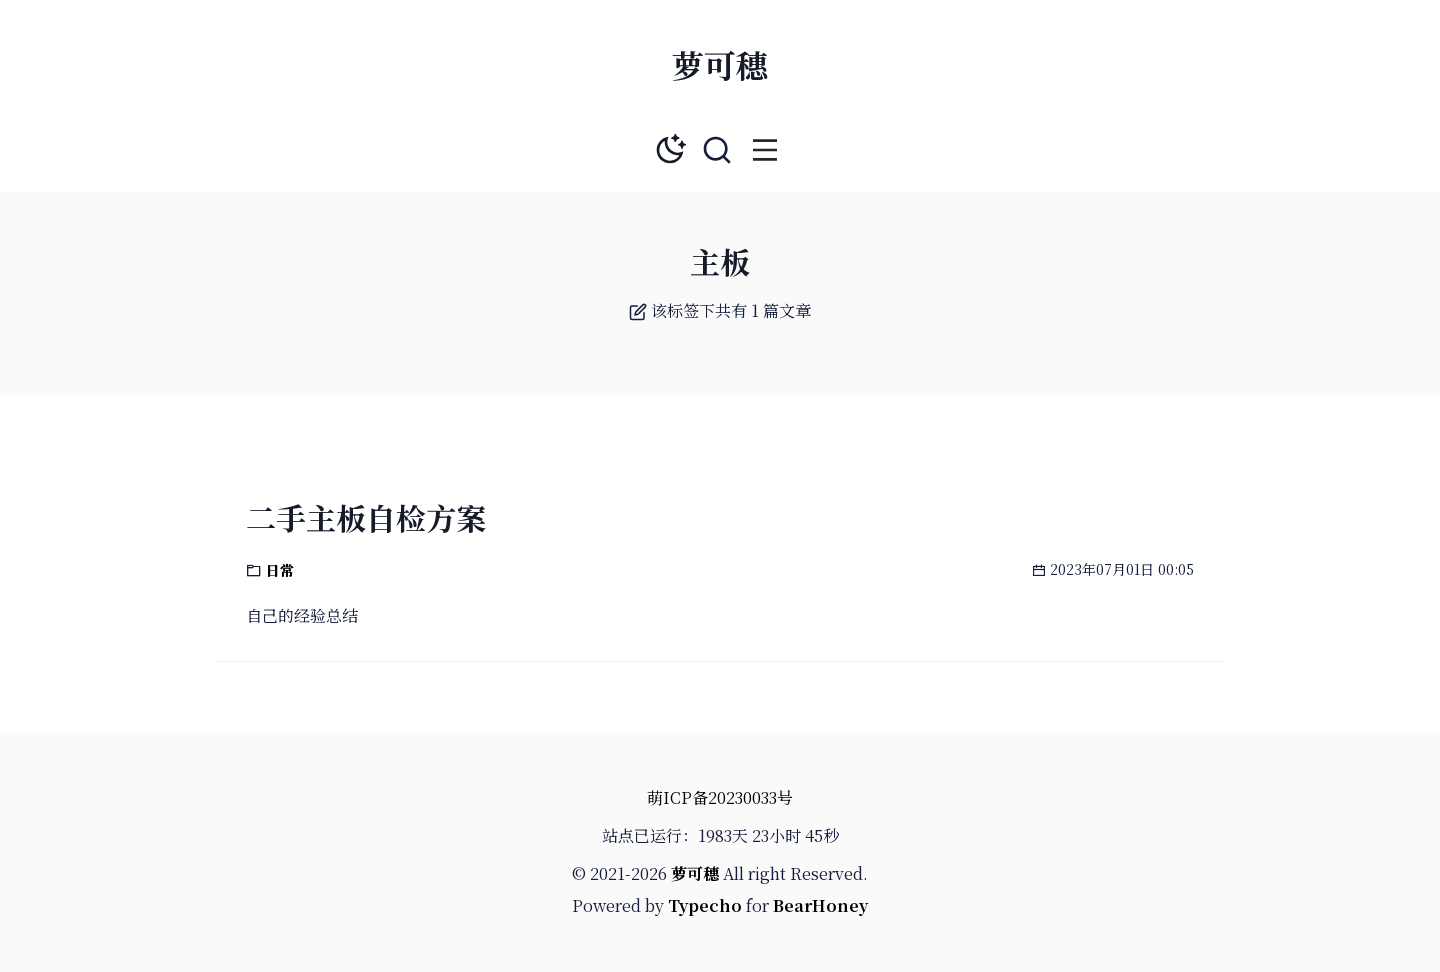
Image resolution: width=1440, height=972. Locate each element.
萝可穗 (720, 64)
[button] (765, 150)
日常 (280, 570)
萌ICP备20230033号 (720, 797)
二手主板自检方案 (366, 517)
